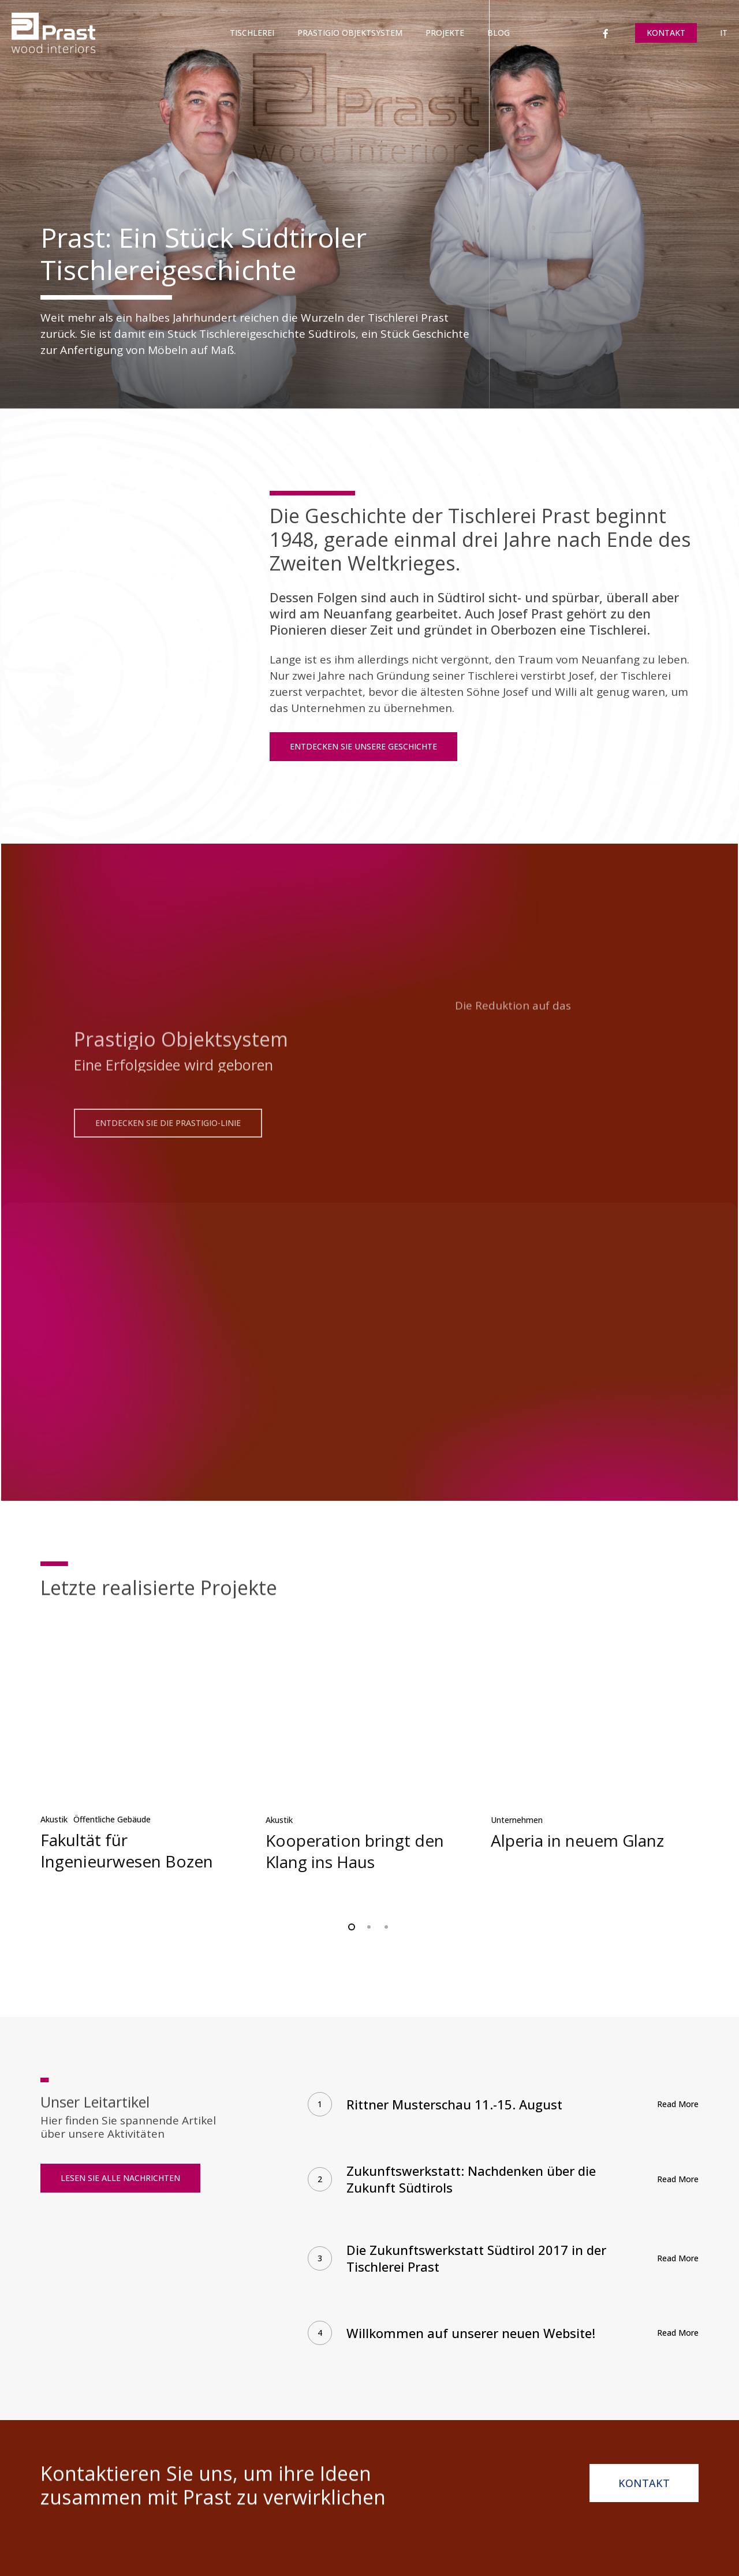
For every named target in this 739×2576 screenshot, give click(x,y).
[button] (363, 746)
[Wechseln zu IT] (723, 33)
